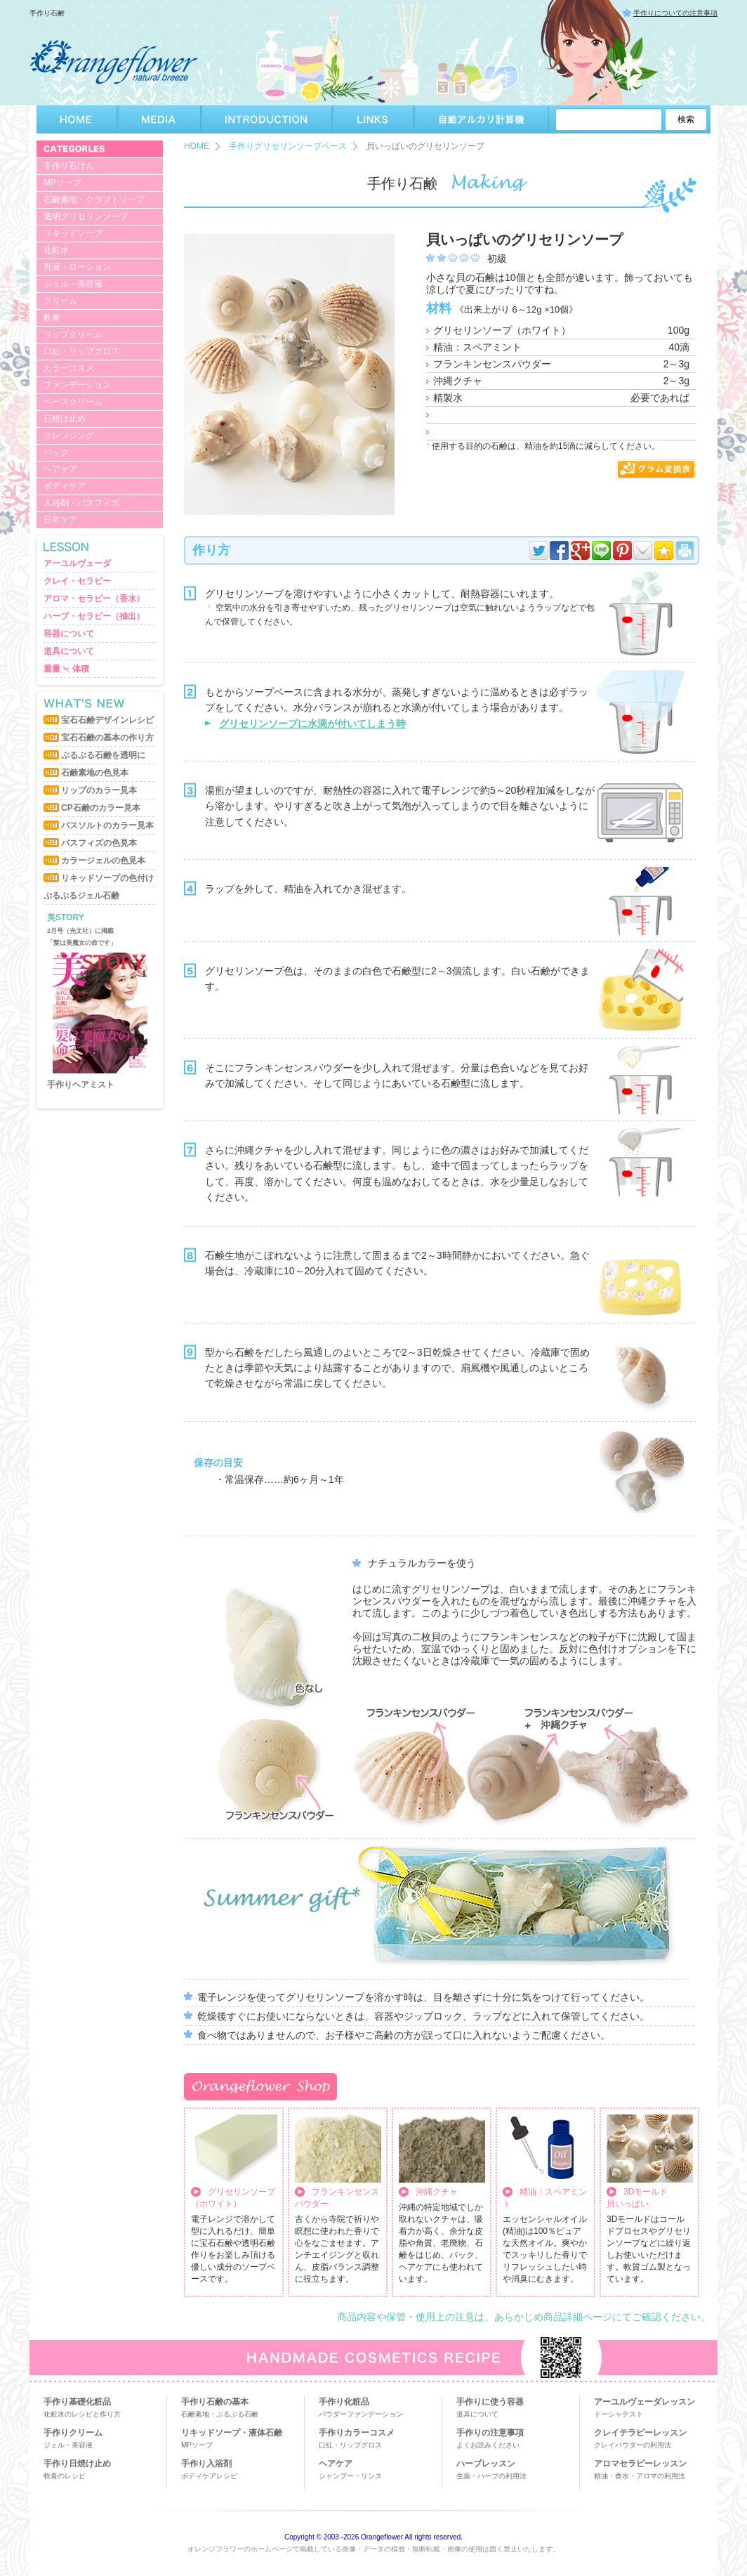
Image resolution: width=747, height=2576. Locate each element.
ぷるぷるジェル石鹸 (81, 896)
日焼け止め (65, 419)
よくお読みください (488, 2445)
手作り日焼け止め (77, 2464)
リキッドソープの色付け (107, 878)
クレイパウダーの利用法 (632, 2445)
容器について (69, 634)
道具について (69, 651)
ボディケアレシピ (209, 2476)
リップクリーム (73, 334)
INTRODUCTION (266, 119)
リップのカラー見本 (99, 790)
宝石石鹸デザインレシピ (107, 720)
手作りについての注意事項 (675, 13)
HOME (77, 119)
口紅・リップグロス (81, 351)
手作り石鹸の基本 (215, 2402)
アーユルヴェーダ (77, 563)
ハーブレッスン (485, 2464)
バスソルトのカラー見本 (107, 825)
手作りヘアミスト (80, 1085)
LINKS (373, 119)
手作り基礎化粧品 (77, 2402)
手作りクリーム (73, 2433)
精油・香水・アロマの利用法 (639, 2476)
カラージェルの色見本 (103, 860)
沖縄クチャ (437, 2192)
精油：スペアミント (545, 2198)
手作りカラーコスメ (357, 2433)
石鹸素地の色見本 (94, 773)
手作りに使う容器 (490, 2402)
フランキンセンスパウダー (337, 2198)
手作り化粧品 (344, 2402)
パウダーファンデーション (361, 2414)
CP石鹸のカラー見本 (100, 808)
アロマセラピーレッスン (640, 2464)
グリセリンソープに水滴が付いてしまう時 (312, 723)
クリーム (60, 301)
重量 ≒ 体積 (66, 669)
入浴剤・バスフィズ (81, 503)
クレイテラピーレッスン (640, 2433)
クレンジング (69, 435)
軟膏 (52, 317)
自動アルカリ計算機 (481, 119)
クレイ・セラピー (77, 581)
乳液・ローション (77, 267)
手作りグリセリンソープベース (288, 146)
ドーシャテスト (618, 2414)
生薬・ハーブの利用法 (491, 2476)
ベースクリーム (73, 402)
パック (56, 452)
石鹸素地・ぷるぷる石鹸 (219, 2414)
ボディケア (65, 486)
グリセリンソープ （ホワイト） (233, 2198)
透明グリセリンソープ (86, 216)
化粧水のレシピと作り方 (82, 2414)
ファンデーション (77, 385)
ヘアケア (60, 469)
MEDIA (159, 119)
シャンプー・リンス (350, 2476)
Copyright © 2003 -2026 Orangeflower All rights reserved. (373, 2537)
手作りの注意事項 (490, 2433)
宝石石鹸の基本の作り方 (107, 738)
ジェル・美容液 (73, 284)
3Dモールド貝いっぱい (637, 2198)
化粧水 (56, 250)
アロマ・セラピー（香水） (94, 598)
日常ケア (60, 520)
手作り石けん (69, 166)
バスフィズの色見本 (99, 843)
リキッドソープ (73, 233)
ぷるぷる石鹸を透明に (103, 755)
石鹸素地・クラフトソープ (94, 199)
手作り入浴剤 (206, 2464)
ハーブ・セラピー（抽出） (94, 616)
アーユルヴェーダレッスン (644, 2402)
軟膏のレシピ (65, 2476)
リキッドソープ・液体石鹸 (231, 2433)
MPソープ (62, 183)
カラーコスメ (69, 368)
